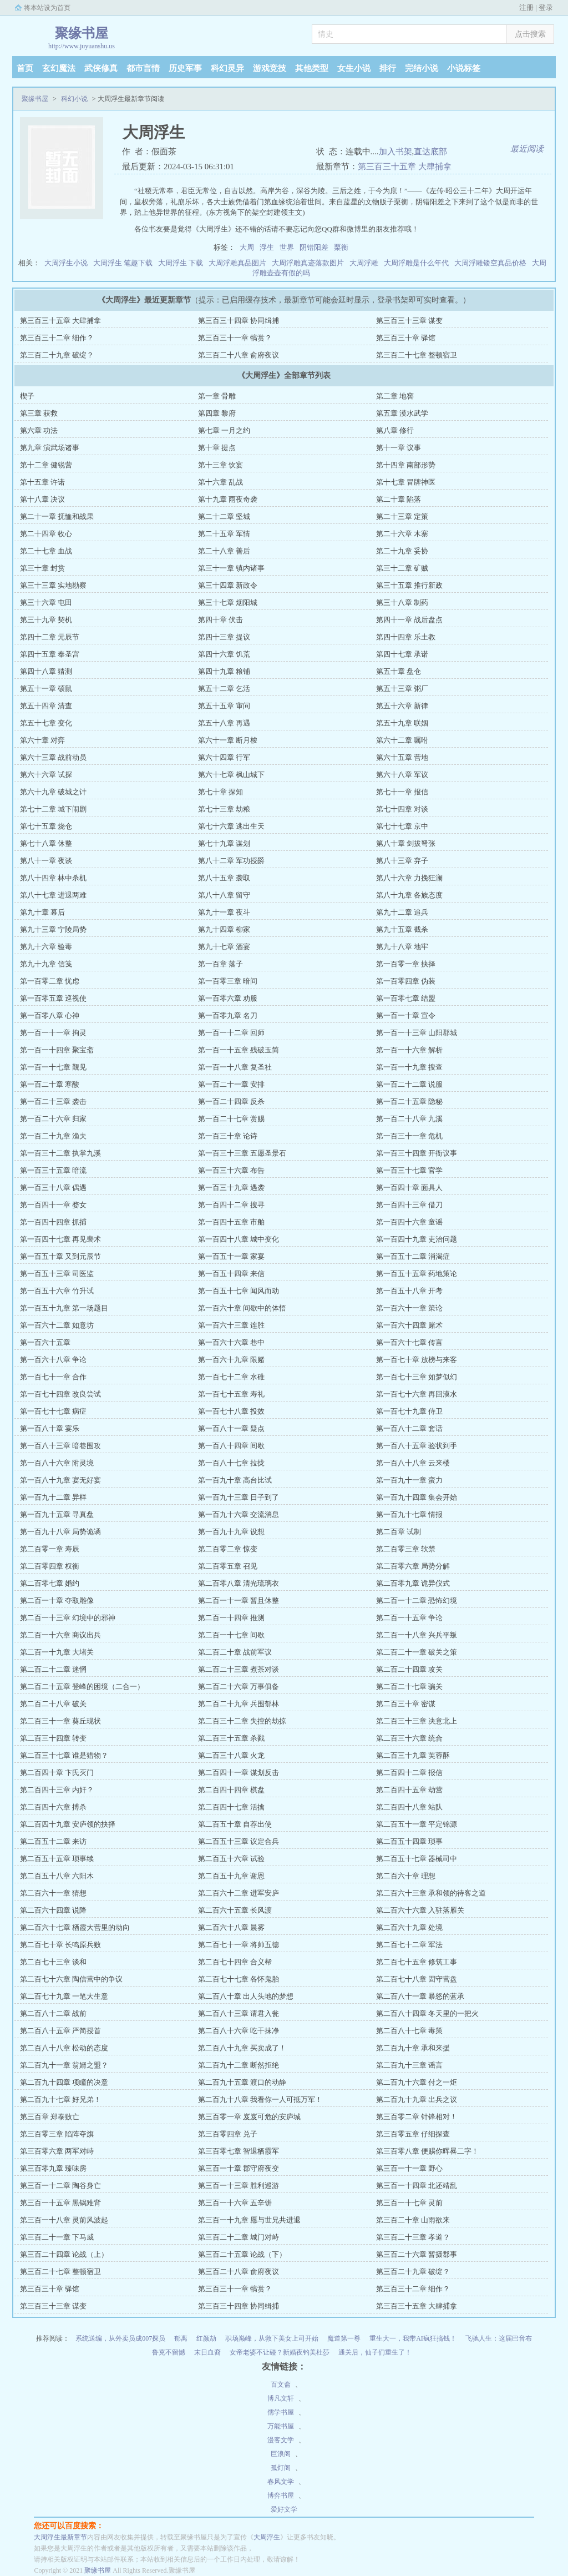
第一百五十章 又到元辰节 (60, 1256)
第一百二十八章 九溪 (409, 1119)
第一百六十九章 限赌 (231, 1359)
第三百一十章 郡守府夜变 (238, 2168)
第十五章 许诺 (42, 482)
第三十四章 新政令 (227, 585)
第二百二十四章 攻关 (409, 1669)
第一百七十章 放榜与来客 (416, 1359)
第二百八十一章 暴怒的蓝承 (420, 1996)
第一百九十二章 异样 (53, 1497)
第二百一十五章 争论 (409, 1618)
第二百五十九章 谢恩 (231, 1876)
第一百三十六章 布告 (231, 1170)
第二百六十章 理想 (405, 1876)
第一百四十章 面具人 (409, 1187)
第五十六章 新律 (402, 706)
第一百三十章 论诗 (227, 1136)
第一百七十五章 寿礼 (231, 1394)
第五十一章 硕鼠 (46, 688)
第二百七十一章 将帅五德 (238, 1944)
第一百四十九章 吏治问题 (416, 1239)
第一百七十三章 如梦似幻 (416, 1377)
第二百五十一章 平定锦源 (416, 1824)
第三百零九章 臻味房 (53, 2168)
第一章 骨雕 (217, 396)
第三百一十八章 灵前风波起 (64, 2220)
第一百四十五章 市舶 (231, 1222)
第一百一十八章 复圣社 (235, 1067)
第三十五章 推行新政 (409, 585)
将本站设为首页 (47, 8)
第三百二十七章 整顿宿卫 (416, 355)
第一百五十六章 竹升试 (57, 1291)
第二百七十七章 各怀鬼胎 (238, 1979)
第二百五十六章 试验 (231, 1858)
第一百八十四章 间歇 (231, 1445)
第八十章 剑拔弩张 (405, 843)
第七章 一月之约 (224, 430)
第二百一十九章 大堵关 (57, 1652)
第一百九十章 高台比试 (235, 1480)
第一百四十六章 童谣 (409, 1222)
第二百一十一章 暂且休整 (238, 1600)
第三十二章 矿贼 (402, 568)
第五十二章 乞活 (224, 688)
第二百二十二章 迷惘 (53, 1669)
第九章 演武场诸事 (49, 447)
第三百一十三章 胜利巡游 (238, 2185)
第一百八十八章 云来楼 (413, 1463)
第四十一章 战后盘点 (409, 620)
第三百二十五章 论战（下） (242, 2254)
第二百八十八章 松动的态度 (64, 2048)
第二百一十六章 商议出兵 (60, 1635)
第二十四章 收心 (46, 534)
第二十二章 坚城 (224, 516)
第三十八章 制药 (402, 602)
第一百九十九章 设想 (231, 1532)
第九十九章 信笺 (46, 964)
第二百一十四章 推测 (231, 1618)
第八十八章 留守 (224, 895)
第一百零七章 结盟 (405, 998)
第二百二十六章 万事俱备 (238, 1686)
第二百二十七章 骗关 (409, 1686)
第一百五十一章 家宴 (231, 1256)
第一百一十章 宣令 (405, 1015)
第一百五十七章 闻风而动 (238, 1291)
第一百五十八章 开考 (409, 1291)
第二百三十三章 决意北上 (416, 1721)
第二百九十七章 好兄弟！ (60, 2099)
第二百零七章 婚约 (49, 1583)
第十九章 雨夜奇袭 (227, 499)
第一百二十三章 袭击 (53, 1101)
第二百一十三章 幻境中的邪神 (67, 1618)
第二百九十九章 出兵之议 (416, 2099)
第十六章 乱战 (220, 482)
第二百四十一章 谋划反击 (238, 1772)
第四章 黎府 (217, 413)
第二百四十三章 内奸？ (57, 1790)
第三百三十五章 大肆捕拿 (405, 166)
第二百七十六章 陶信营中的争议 (71, 1979)
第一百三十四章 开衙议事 (416, 1153)
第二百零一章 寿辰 (49, 1549)
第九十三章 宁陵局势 (53, 929)
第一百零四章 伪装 (405, 981)
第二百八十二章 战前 (53, 2013)
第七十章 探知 (220, 792)
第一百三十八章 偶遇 (53, 1187)
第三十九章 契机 (46, 620)
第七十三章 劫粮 (224, 809)
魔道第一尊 (344, 2338)
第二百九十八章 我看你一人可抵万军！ (260, 2099)
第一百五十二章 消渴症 (413, 1256)
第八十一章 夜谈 (46, 860)
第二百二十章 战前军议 (235, 1652)
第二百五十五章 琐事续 (57, 1858)
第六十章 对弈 (42, 740)
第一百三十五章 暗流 (53, 1170)
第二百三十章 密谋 (405, 1704)
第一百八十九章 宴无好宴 (60, 1480)
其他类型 (311, 68)
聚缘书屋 (35, 99)
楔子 (27, 396)
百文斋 (281, 2384)
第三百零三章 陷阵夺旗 (57, 2134)
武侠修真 (101, 68)
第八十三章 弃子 (402, 860)
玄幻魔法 (58, 68)
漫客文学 (280, 2440)
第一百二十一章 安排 (231, 1084)
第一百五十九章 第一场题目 (64, 1308)
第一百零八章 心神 (49, 1015)
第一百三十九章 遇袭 (231, 1187)
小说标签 (463, 68)
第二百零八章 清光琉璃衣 (238, 1583)
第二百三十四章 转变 (53, 1738)
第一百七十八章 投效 (231, 1411)
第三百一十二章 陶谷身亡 (60, 2185)
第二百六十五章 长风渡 (235, 1910)
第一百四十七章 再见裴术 (60, 1239)
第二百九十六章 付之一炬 (416, 2082)
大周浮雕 (363, 263)
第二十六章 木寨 (402, 534)
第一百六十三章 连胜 (231, 1325)
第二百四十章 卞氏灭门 (57, 1772)
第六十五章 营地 (402, 757)
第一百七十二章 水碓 (231, 1377)
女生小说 (354, 68)
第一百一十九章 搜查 (409, 1067)
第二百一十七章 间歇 (231, 1635)
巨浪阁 (281, 2454)
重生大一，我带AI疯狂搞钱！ (413, 2338)
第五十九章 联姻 (402, 723)
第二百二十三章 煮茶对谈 (238, 1669)
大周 (247, 247)
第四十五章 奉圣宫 (49, 654)
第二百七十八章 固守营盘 (416, 1979)
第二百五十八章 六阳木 (57, 1876)
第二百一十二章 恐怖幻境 (416, 1600)
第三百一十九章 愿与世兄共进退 (249, 2220)
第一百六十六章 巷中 (231, 1342)
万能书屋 (280, 2426)
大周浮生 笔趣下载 (123, 263)
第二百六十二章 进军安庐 (238, 1893)
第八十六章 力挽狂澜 (409, 878)
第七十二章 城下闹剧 (53, 809)
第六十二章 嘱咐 (402, 740)
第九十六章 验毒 (46, 946)
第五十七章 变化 (46, 723)
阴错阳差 (314, 247)
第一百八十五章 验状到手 (416, 1445)
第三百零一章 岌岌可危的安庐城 (249, 2117)
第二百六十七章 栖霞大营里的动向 (75, 1927)
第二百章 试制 (398, 1532)
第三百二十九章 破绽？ (57, 355)
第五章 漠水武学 (402, 413)
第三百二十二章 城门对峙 (238, 2237)
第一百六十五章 (45, 1342)
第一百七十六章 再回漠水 (416, 1394)
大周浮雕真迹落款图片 (308, 263)
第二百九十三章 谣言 (409, 2065)
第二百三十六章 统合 (409, 1738)
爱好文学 (284, 2509)
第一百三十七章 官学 (409, 1170)
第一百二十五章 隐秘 (409, 1101)
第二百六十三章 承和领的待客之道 (431, 1893)
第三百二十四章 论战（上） (64, 2254)
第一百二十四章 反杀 (231, 1101)
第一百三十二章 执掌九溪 (60, 1153)
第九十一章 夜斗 (224, 912)
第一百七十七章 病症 (53, 1411)
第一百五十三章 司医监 (57, 1273)
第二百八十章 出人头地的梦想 (245, 1996)
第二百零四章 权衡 (49, 1566)
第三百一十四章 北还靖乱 (416, 2185)
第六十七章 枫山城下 (231, 774)
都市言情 (143, 68)
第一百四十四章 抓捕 (53, 1222)
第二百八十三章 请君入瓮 (238, 2013)
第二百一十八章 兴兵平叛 (416, 1635)
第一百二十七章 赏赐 (231, 1119)
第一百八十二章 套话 (409, 1428)
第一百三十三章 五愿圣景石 (242, 1153)
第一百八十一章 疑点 (231, 1428)
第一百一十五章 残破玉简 (238, 1050)
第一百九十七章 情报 (409, 1514)
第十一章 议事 (398, 447)
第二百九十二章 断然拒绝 (238, 2065)
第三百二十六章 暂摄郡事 (416, 2254)
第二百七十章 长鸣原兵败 (60, 1944)
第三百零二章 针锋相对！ (416, 2117)
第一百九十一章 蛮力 (409, 1480)
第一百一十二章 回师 (231, 1033)
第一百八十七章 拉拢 (231, 1463)
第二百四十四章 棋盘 (231, 1790)
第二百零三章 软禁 (405, 1549)
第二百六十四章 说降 (53, 1910)
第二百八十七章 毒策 (409, 2030)
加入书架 (395, 151)
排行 (387, 68)
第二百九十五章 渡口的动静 (242, 2082)
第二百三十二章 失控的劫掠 (242, 1721)
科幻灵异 (227, 68)
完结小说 (421, 68)
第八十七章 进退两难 (53, 895)
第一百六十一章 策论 (409, 1308)
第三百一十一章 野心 (409, 2168)
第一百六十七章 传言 (409, 1342)
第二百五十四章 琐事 (409, 1841)
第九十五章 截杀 (402, 929)
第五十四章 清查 (46, 706)
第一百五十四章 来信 (231, 1273)
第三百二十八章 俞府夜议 (238, 355)
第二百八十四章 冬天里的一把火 (427, 2013)
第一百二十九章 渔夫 (53, 1136)
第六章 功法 (39, 430)
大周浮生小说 (66, 263)
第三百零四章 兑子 (227, 2134)
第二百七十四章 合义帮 (235, 1962)
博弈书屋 (280, 2495)
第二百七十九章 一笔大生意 (64, 1996)
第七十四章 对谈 (402, 809)
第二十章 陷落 (398, 499)
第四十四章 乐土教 (405, 637)
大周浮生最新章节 (60, 2537)
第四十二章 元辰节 (49, 637)
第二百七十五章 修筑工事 (416, 1962)
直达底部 (430, 151)
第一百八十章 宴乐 (49, 1428)
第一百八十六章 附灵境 (57, 1463)
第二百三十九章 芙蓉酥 (413, 1755)
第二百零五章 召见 (227, 1566)
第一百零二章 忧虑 (49, 981)
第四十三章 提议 (224, 637)
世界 (287, 247)
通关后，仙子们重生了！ (375, 2352)
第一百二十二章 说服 (409, 1084)
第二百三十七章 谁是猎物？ (64, 1755)
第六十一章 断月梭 (227, 740)
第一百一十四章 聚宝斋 (57, 1050)
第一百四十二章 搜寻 (231, 1205)
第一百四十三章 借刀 (409, 1205)
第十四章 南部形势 (405, 465)
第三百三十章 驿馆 (405, 338)
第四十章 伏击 (220, 620)
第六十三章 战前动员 (53, 757)
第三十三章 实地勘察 (53, 585)
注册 (526, 7)
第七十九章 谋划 (224, 843)
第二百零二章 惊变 (227, 1549)
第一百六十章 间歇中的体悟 (242, 1308)
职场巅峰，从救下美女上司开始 (271, 2338)
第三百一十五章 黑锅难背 (60, 2203)
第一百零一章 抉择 (405, 964)
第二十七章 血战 (46, 551)
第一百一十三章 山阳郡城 (416, 1033)
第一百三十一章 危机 (409, 1136)
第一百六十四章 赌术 (409, 1325)
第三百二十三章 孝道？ (413, 2237)
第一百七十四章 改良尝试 (60, 1394)
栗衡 (341, 247)
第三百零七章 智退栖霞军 (238, 2151)
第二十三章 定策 (402, 516)
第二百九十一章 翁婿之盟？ (64, 2065)
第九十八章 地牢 (402, 946)
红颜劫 (206, 2338)
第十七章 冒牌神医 (405, 482)
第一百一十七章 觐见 (53, 1067)
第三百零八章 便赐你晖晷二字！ (427, 2151)
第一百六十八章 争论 (53, 1359)
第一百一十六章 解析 (409, 1050)
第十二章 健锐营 (46, 465)
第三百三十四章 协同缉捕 (238, 320)
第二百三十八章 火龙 (231, 1755)
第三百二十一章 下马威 (57, 2237)
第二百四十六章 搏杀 (53, 1807)
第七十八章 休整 (46, 843)
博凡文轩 (280, 2398)
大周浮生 (266, 2537)
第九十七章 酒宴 (224, 946)
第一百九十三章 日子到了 (238, 1497)
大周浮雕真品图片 (237, 263)
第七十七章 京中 (402, 826)
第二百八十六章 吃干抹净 (238, 2030)
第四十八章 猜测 (46, 671)
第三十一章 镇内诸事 (231, 568)
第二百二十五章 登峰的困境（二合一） (82, 1686)
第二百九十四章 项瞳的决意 (64, 2082)
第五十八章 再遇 (224, 723)
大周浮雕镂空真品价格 (490, 263)
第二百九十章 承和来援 (413, 2048)
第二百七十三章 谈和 (53, 1962)
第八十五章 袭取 (224, 878)
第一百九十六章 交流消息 (238, 1514)
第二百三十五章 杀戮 (231, 1738)
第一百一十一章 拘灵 (53, 1033)
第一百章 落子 (220, 964)
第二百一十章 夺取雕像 (57, 1600)
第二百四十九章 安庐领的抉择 (67, 1824)
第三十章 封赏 (42, 568)
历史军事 (185, 68)
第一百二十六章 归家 (53, 1119)
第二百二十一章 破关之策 (416, 1652)
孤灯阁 (281, 2468)
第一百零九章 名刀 (227, 1015)
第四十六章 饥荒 (224, 654)
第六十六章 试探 (46, 774)
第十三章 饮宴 (220, 465)
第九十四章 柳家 (224, 929)
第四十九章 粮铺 (224, 671)
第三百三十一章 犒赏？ (235, 338)
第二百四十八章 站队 (409, 1807)
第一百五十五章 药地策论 (416, 1273)
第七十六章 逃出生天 (231, 826)
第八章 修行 (395, 430)
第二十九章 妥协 (402, 551)
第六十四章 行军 (224, 757)
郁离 (180, 2338)
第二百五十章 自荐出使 (235, 1824)
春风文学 (280, 2482)
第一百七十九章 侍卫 (409, 1411)
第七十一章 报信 (402, 792)
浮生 (267, 247)
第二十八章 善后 (224, 551)
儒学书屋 (280, 2412)
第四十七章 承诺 (402, 654)
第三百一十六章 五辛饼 (235, 2203)
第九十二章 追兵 (402, 912)
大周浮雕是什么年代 (416, 263)
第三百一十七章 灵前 (409, 2203)
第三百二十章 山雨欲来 (413, 2220)
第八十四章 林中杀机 (53, 878)
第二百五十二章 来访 (53, 1841)
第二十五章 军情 (224, 534)
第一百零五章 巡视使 (53, 998)
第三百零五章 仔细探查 (413, 2134)
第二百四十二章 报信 (409, 1772)
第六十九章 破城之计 (53, 792)
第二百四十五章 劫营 (409, 1790)
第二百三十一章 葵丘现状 (60, 1721)
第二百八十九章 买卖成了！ (242, 2048)
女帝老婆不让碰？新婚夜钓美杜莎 (279, 2352)
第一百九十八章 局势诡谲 (60, 1532)
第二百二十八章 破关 (53, 1704)
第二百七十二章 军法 (409, 1944)
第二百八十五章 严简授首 (60, 2030)
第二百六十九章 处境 (409, 1927)
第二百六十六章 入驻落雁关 (420, 1910)
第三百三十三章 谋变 (409, 320)
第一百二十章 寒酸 (49, 1084)
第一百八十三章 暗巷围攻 (60, 1445)
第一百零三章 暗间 (227, 981)
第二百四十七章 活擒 (231, 1807)
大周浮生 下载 (180, 263)
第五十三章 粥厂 (402, 688)
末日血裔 (207, 2352)
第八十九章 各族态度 (409, 895)
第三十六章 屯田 (46, 602)
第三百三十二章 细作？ (57, 338)
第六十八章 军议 (402, 774)
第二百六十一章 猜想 (53, 1893)
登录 (546, 7)
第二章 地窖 (395, 396)
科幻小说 (74, 99)
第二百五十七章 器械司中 (416, 1858)
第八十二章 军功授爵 (231, 860)
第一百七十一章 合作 (53, 1377)
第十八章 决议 (42, 499)
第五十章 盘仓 (398, 671)
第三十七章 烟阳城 (227, 602)
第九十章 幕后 (42, 912)
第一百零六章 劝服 (227, 998)
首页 (25, 68)
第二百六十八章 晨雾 (231, 1927)
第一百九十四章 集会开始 (416, 1497)
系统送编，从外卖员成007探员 (120, 2338)
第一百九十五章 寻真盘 (57, 1514)
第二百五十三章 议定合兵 (238, 1841)
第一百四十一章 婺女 (53, 1205)
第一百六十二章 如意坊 (57, 1325)
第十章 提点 (217, 447)
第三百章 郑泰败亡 (49, 2117)
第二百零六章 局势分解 (413, 1566)
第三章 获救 (39, 413)
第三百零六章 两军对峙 (57, 2151)
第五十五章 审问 (224, 706)
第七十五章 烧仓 (46, 826)
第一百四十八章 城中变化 (238, 1239)
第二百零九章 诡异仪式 (413, 1583)
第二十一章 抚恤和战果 (57, 516)
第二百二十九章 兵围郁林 (238, 1704)
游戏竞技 (269, 68)
